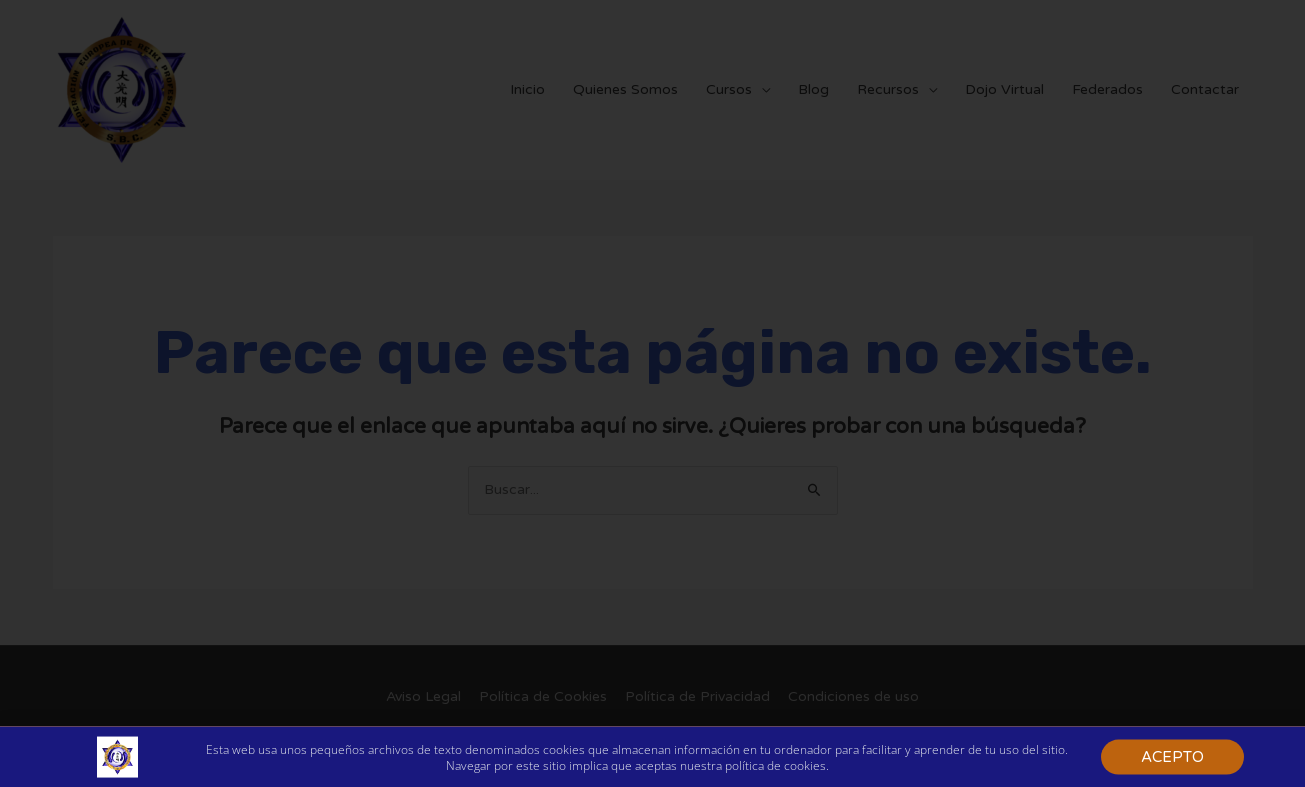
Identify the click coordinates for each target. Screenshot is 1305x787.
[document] (652, 393)
